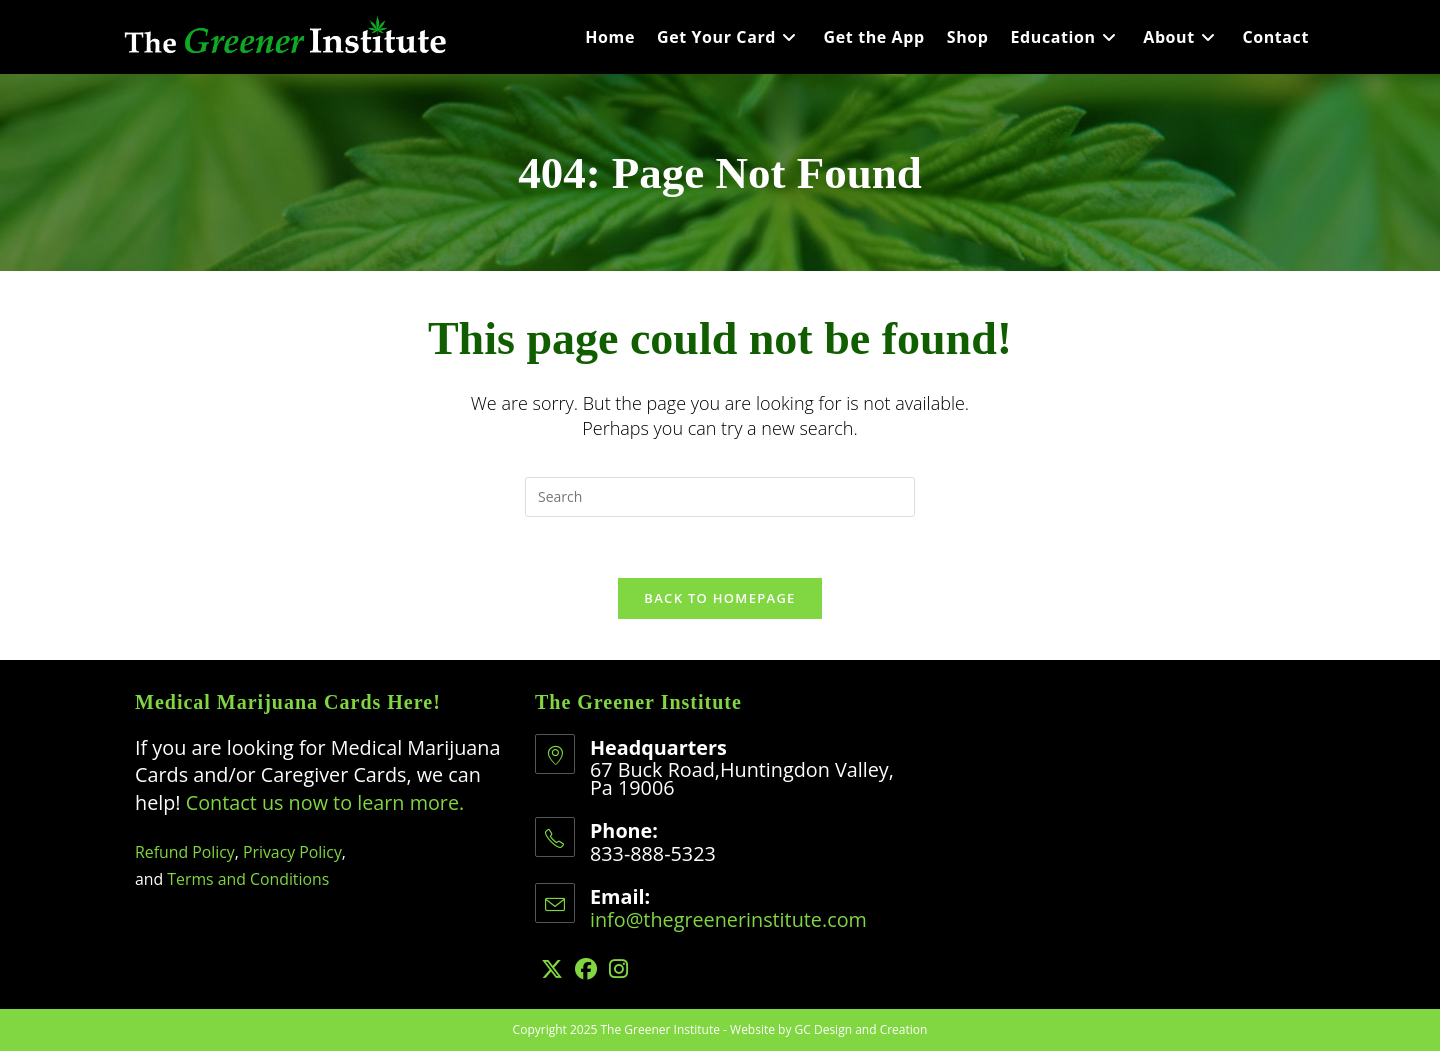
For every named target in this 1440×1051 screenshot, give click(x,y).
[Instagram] (618, 968)
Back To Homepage (719, 598)
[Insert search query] (720, 497)
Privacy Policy (292, 852)
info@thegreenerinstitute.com (728, 919)
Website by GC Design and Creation (828, 1029)
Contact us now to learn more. (325, 802)
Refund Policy (185, 852)
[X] (552, 968)
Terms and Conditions (248, 879)
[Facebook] (586, 968)
